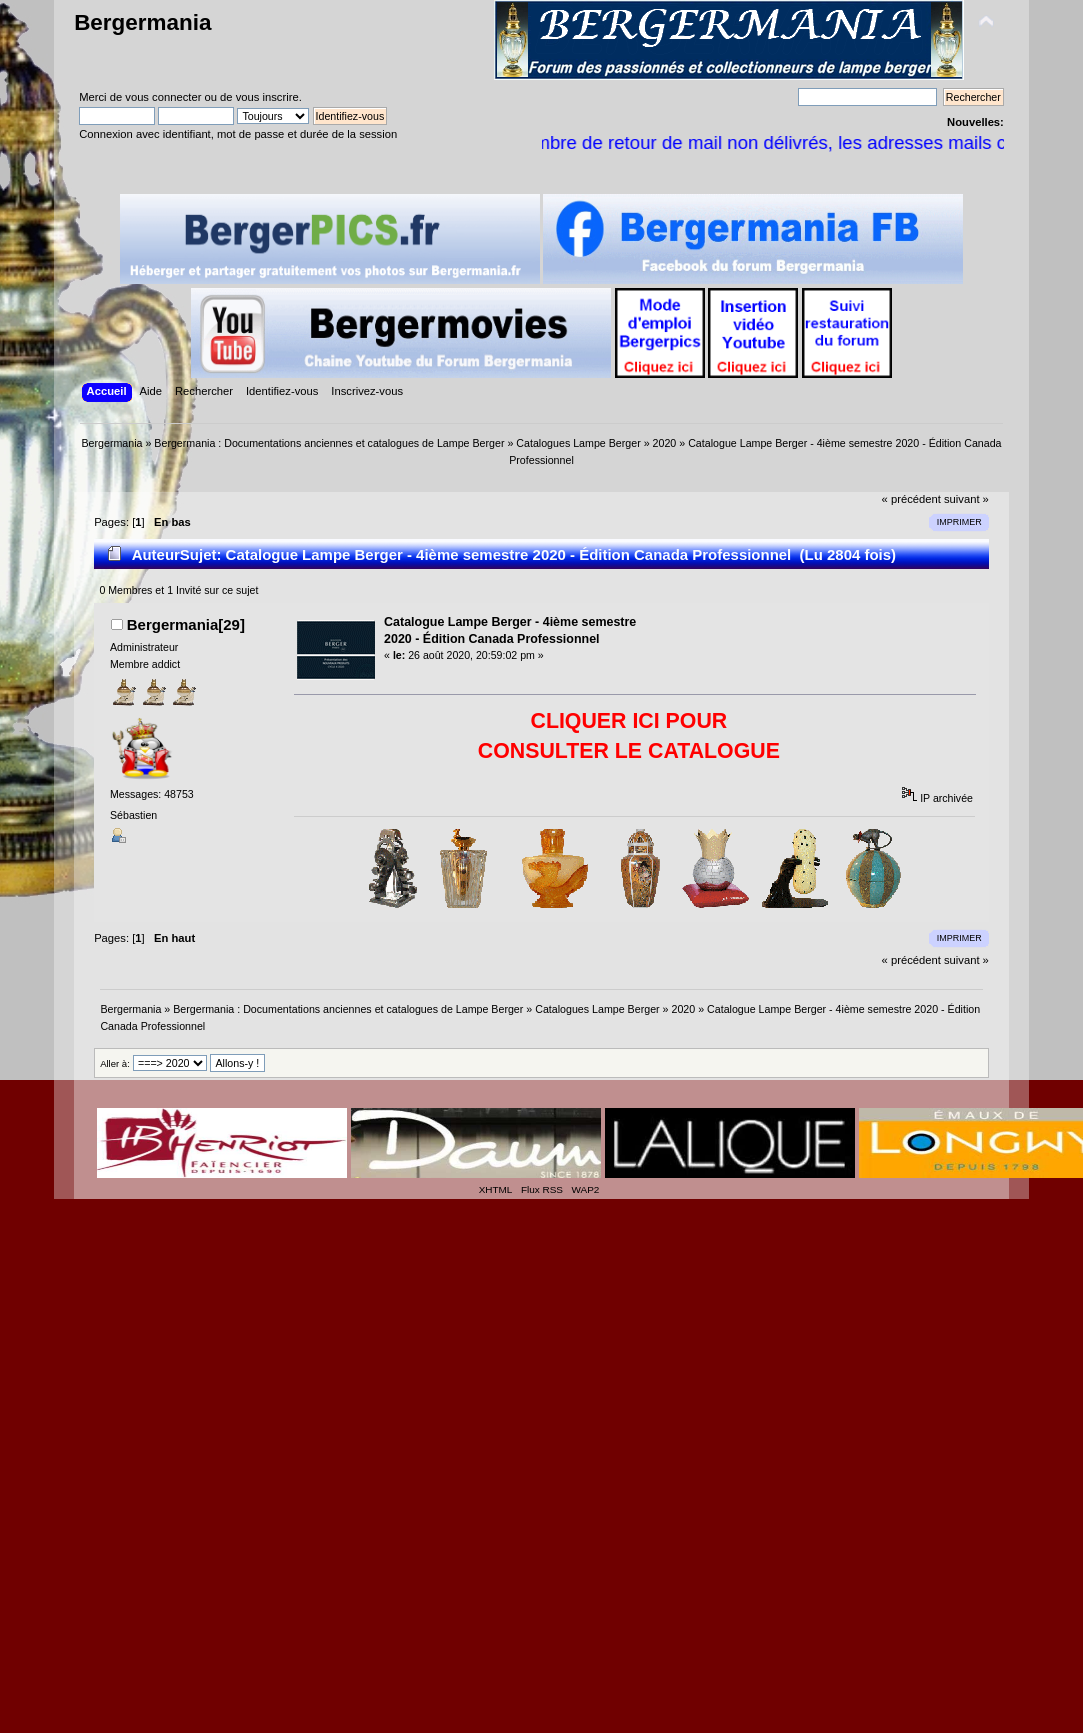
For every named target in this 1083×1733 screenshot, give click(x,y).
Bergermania (142, 22)
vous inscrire (267, 97)
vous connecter (163, 97)
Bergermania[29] (186, 624)
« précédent (911, 499)
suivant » (966, 499)
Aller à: (115, 1063)
